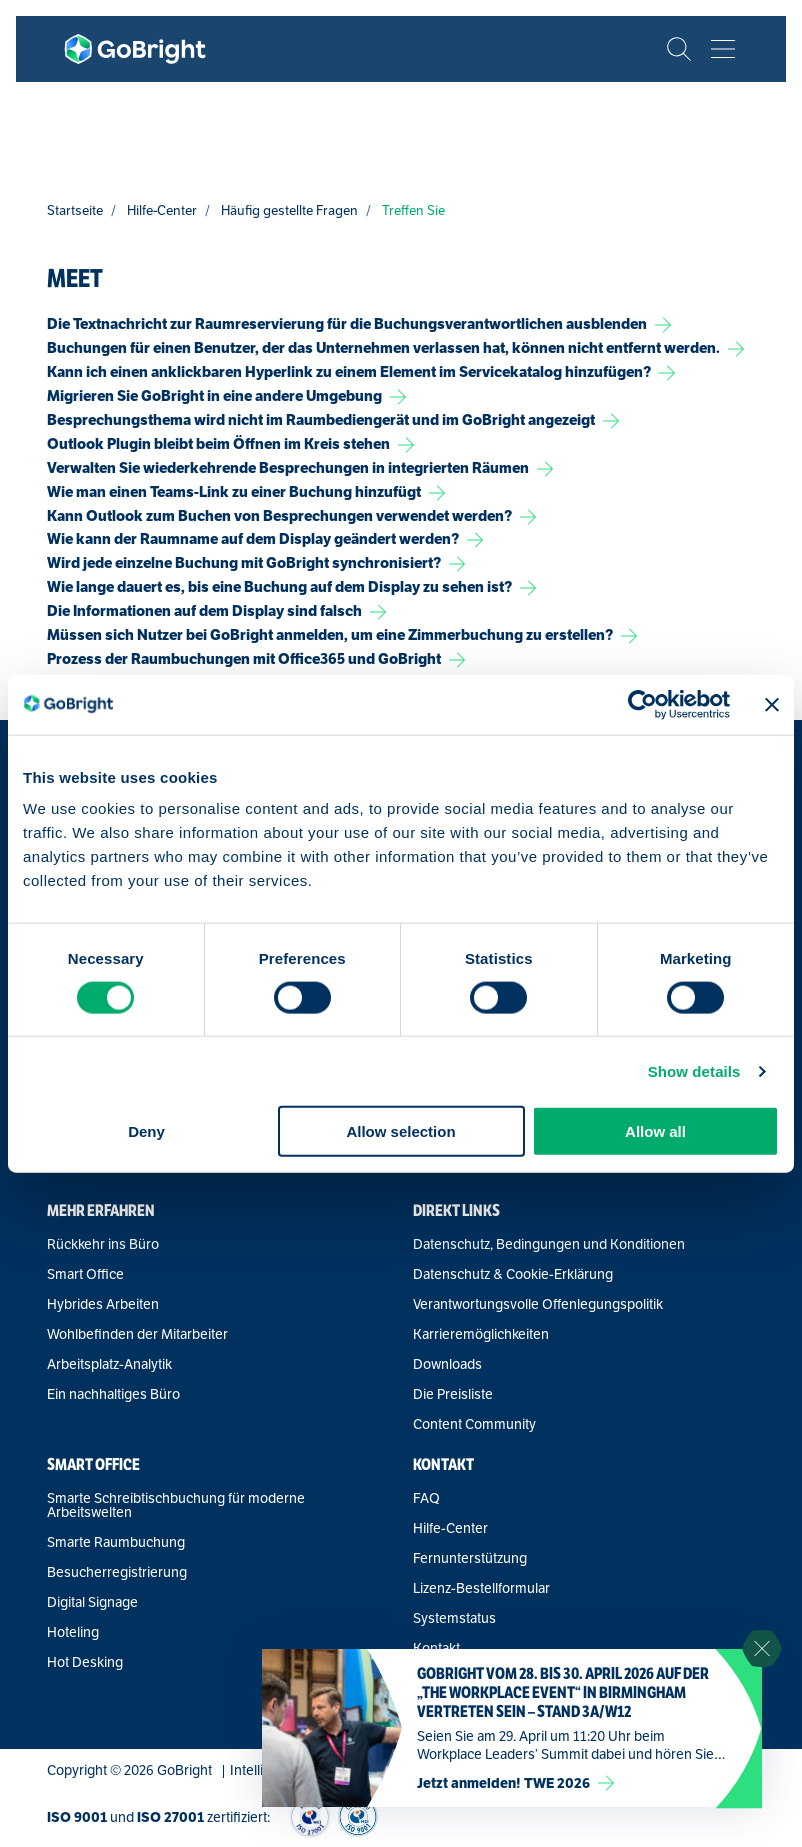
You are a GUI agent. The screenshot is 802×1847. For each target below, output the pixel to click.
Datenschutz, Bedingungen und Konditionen (549, 1244)
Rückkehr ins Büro (103, 1244)
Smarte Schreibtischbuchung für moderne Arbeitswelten (176, 1505)
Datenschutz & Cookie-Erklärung (513, 1274)
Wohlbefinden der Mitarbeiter (137, 1334)
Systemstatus (454, 1618)
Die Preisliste (453, 1394)
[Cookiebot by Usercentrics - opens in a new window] (642, 704)
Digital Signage (92, 1602)
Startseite (75, 210)
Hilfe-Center (162, 210)
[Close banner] (772, 704)
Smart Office (85, 1274)
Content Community (474, 1424)
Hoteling (73, 1632)
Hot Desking (85, 1662)
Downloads (447, 1364)
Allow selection (400, 1131)
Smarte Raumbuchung (116, 1542)
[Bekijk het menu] (723, 49)
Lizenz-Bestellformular (481, 1588)
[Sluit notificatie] (762, 1649)
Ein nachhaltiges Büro (113, 1394)
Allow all (655, 1131)
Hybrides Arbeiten (103, 1304)
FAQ (426, 1498)
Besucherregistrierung (117, 1572)
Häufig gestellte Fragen (289, 210)
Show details (694, 1070)
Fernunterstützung (470, 1558)
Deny (146, 1131)
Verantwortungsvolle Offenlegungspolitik (538, 1304)
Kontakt (436, 1648)
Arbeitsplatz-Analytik (109, 1364)
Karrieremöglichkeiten (481, 1334)
